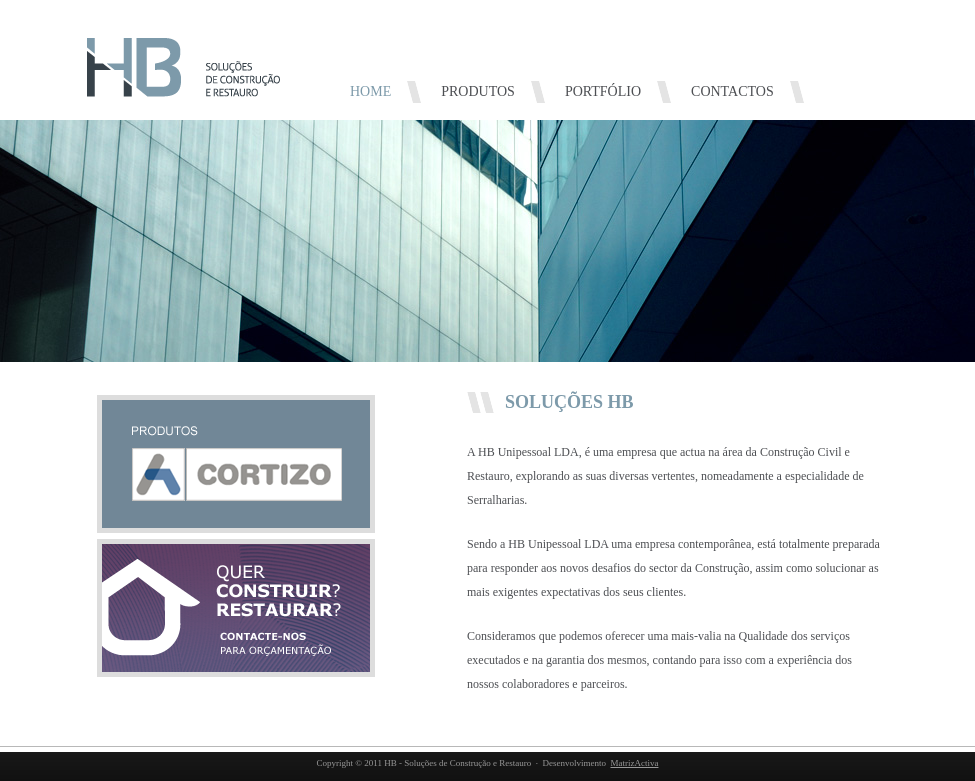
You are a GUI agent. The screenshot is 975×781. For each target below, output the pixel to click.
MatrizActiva (634, 763)
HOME (370, 91)
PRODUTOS (478, 91)
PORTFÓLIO (603, 91)
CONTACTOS (732, 91)
